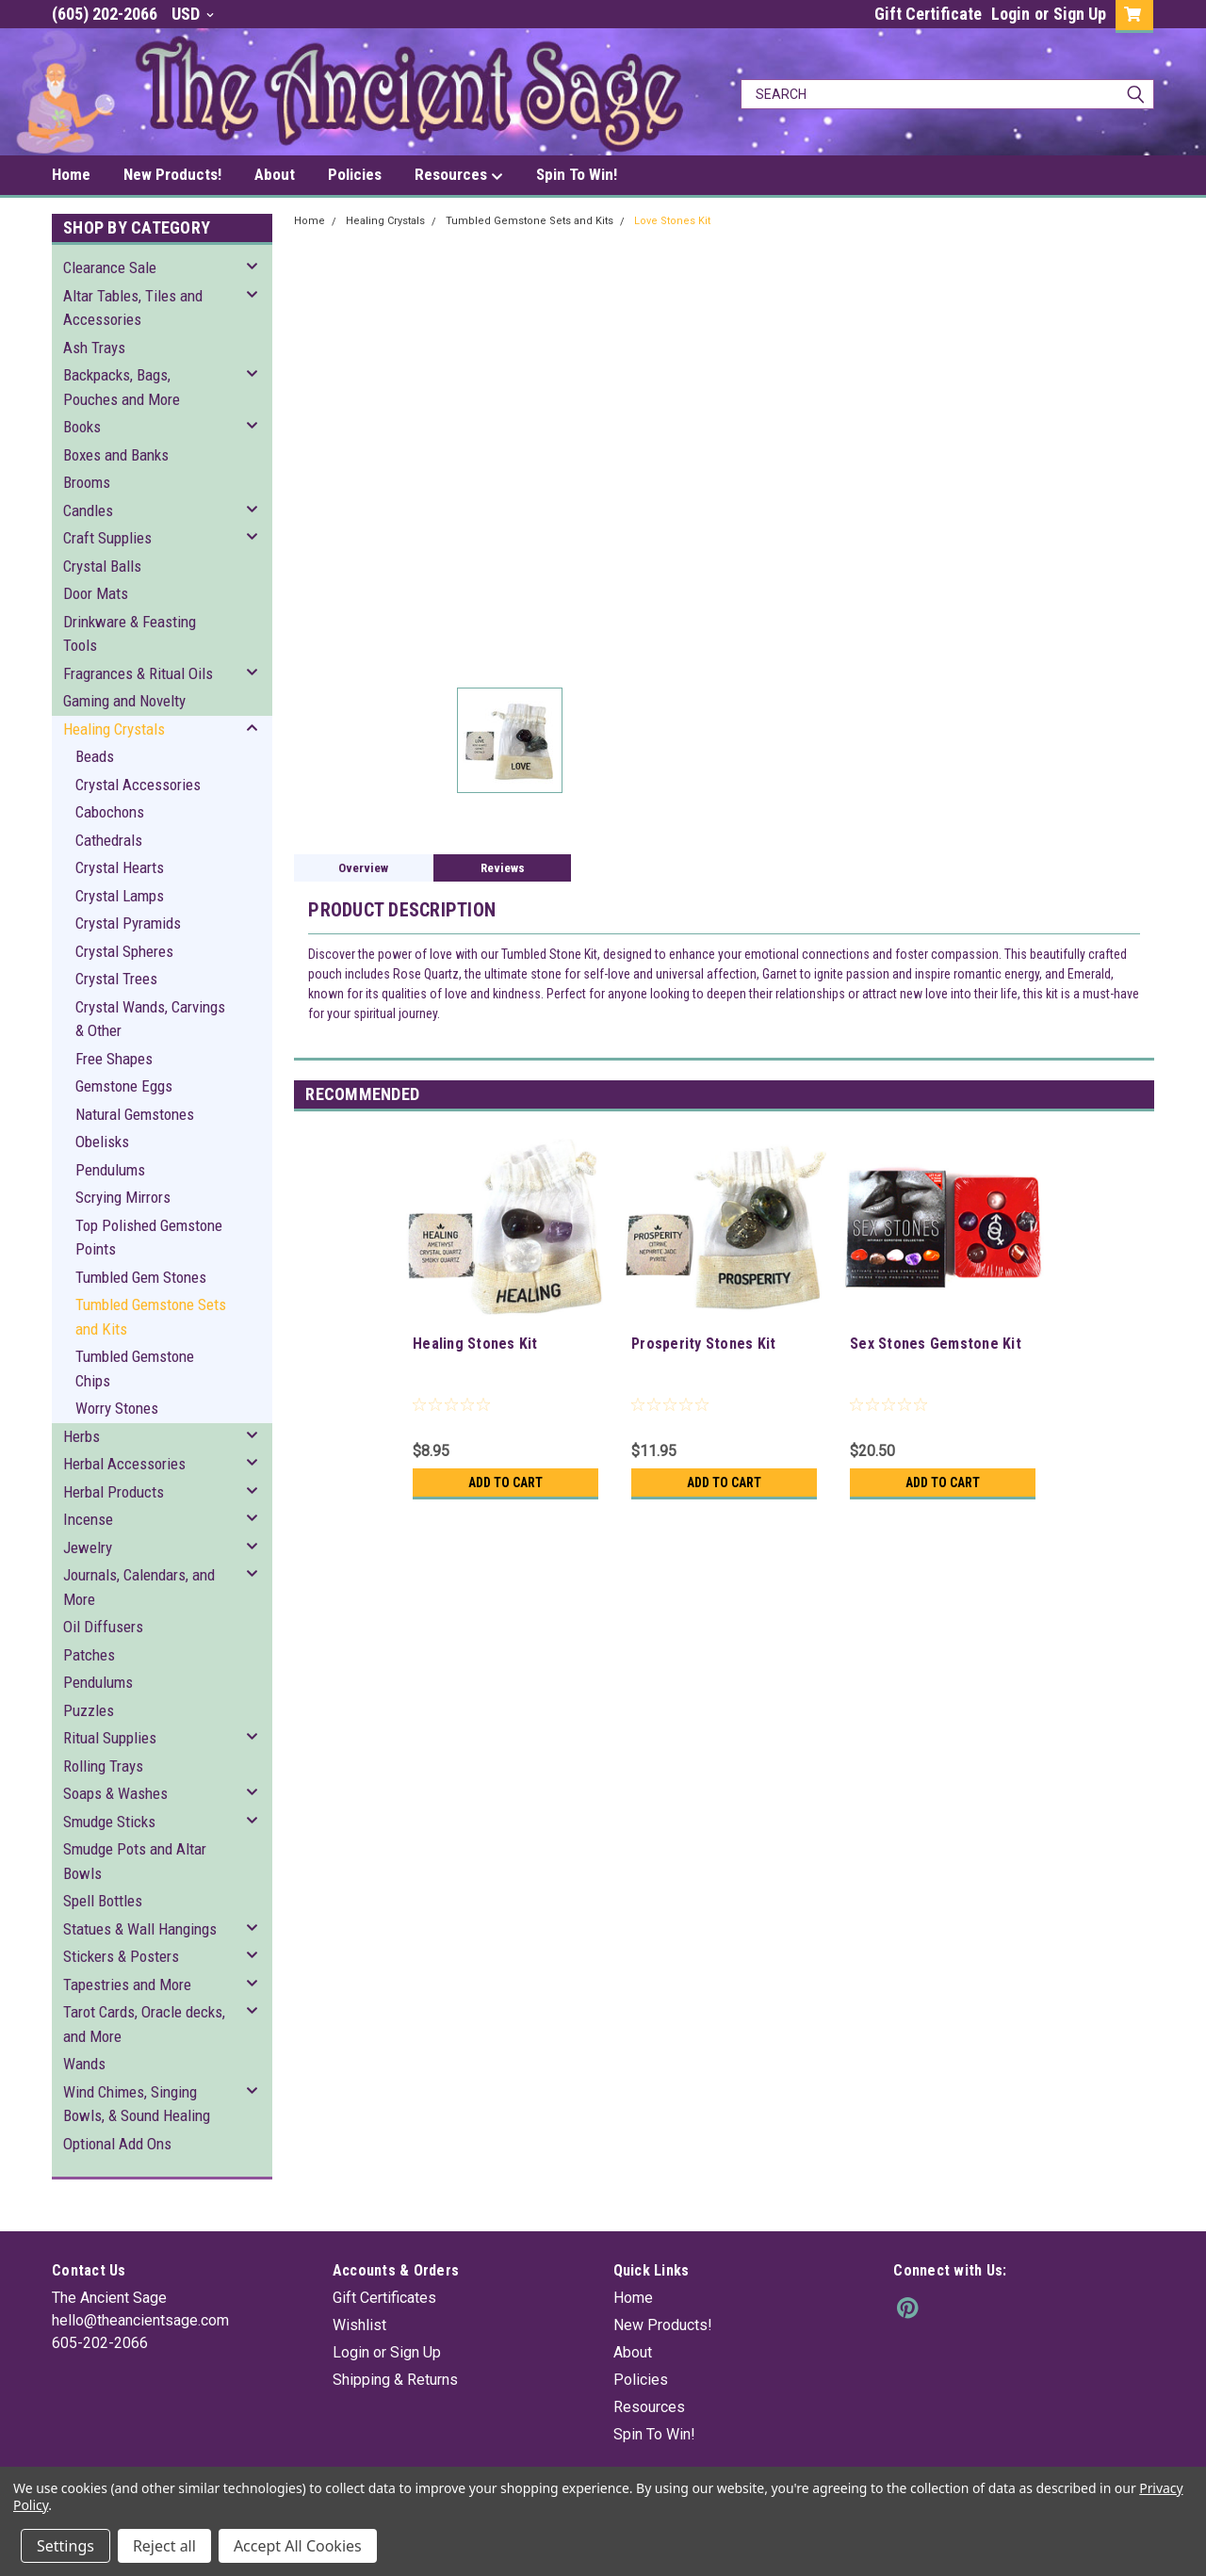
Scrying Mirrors (123, 1197)
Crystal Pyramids (128, 923)
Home (71, 174)
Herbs (81, 1436)
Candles (88, 510)
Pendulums (110, 1169)
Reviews (503, 868)
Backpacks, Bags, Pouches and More (121, 387)
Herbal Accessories (124, 1463)
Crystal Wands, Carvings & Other (150, 1019)
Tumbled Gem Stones (140, 1277)
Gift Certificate (928, 14)
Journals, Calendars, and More (139, 1587)
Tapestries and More (127, 1984)
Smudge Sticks (109, 1821)
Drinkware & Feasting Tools (129, 634)
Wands (84, 2063)
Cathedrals (108, 840)
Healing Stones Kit (475, 1344)
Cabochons (109, 811)
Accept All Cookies (298, 2545)
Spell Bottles (102, 1900)
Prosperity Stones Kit (703, 1344)
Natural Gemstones (134, 1114)
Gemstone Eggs (123, 1086)
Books (82, 426)
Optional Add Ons (117, 2143)
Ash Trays (94, 347)
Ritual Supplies (109, 1737)
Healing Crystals (114, 729)
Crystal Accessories (138, 784)
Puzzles (88, 1710)
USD (192, 14)
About (274, 174)
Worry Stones (116, 1408)
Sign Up (1079, 14)
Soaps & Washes (115, 1793)
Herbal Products (113, 1491)
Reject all (164, 2545)
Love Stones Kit (672, 221)
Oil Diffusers (103, 1626)
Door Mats (95, 593)
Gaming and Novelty (124, 700)
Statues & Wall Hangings (140, 1929)
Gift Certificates (384, 2298)
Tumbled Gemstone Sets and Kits (150, 1316)
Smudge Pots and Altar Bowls (134, 1861)
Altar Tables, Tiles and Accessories (133, 308)
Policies (355, 174)
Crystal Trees (116, 978)
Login (1010, 14)
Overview (363, 868)
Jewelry (87, 1547)
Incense (88, 1519)
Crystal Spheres (124, 951)
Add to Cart (505, 1482)
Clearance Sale (109, 267)
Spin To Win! (576, 174)
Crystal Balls (102, 566)
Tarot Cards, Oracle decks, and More (144, 2024)
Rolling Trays (103, 1766)
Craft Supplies (107, 537)
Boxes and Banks (116, 455)
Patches (89, 1654)
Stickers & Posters (121, 1956)
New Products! (172, 174)
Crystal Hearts (119, 867)
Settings (65, 2545)
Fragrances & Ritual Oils (138, 673)
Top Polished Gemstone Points (148, 1237)
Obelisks (102, 1141)
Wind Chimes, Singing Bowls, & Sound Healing (136, 2104)
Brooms (86, 482)
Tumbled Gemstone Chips (134, 1368)
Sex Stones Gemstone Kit (935, 1344)
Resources (459, 175)
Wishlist (359, 2325)
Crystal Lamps (119, 895)
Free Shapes (114, 1058)
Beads (94, 756)
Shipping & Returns (395, 2380)
